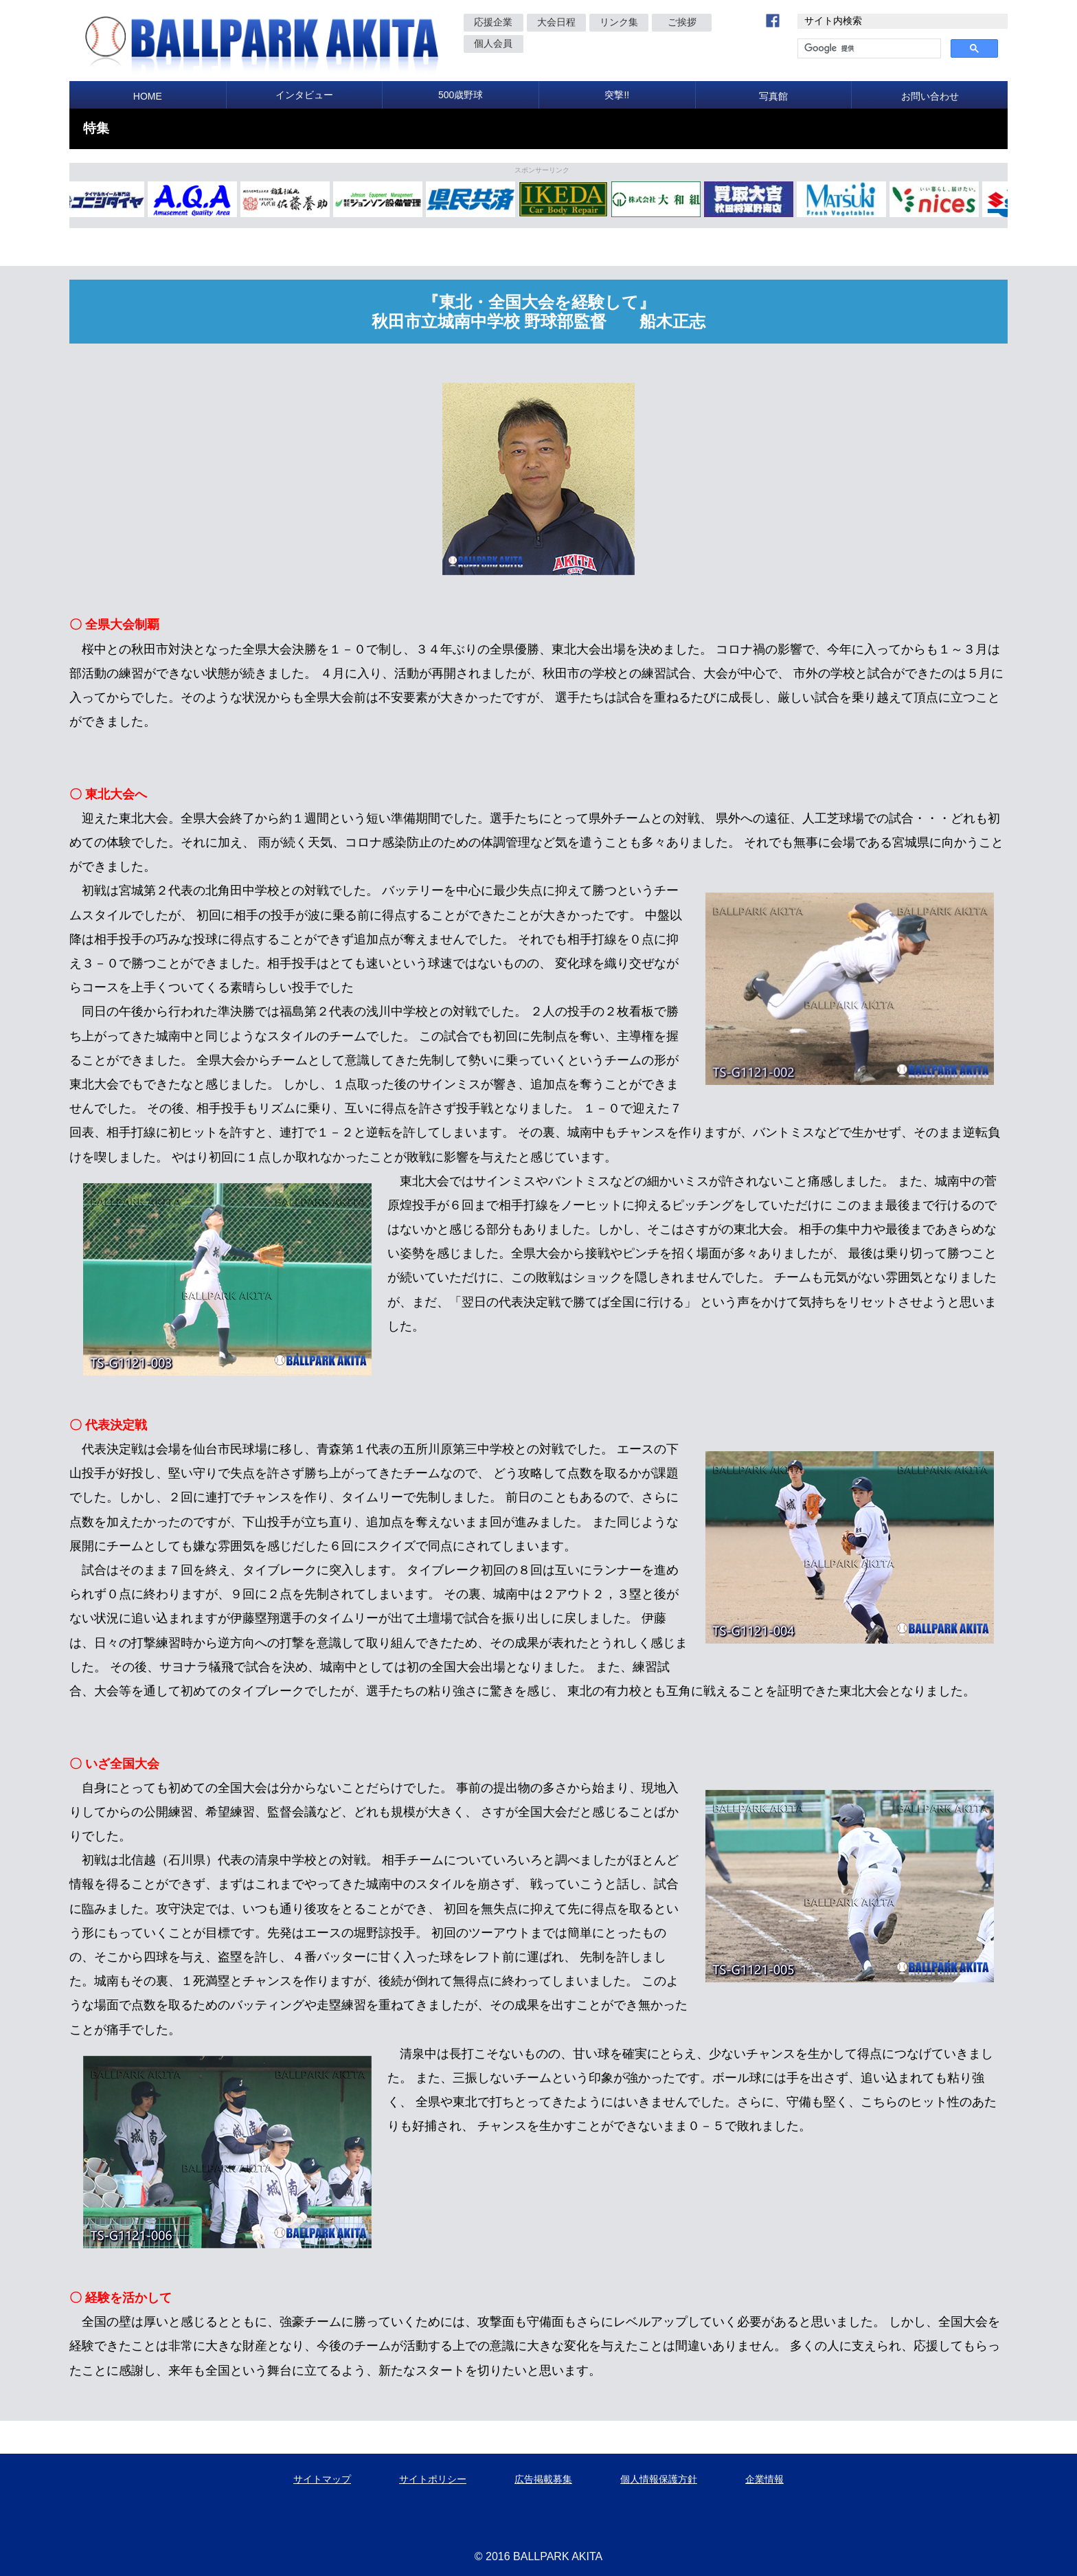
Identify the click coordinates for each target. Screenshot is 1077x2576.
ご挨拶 (682, 21)
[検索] (867, 49)
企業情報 (764, 2479)
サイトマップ (322, 2479)
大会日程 (556, 21)
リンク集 (619, 21)
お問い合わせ (930, 96)
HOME (147, 96)
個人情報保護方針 (658, 2479)
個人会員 (493, 43)
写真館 (773, 96)
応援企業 (493, 21)
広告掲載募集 (543, 2479)
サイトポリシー (432, 2479)
